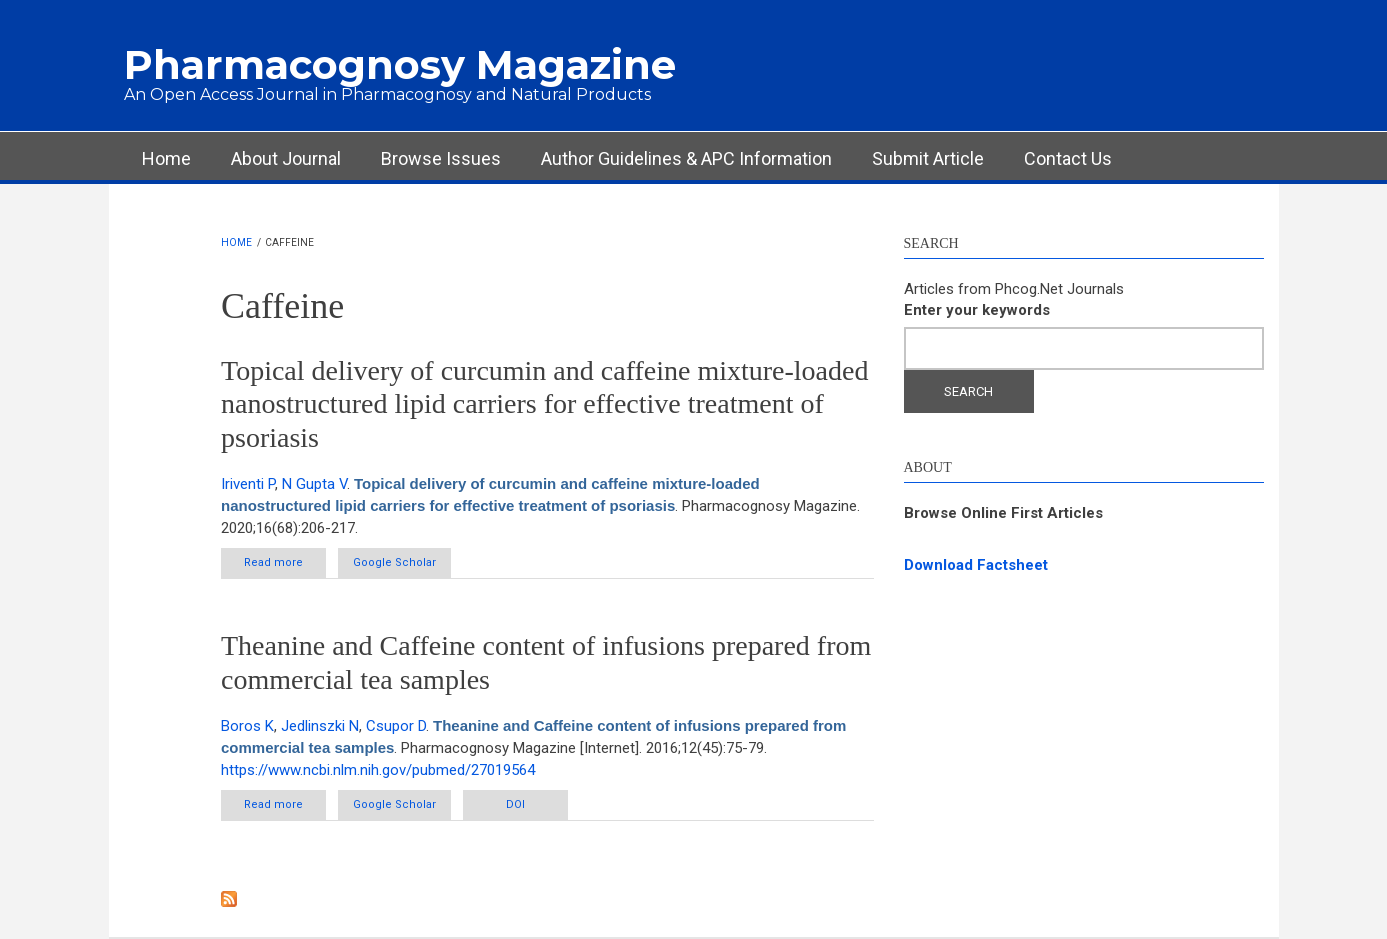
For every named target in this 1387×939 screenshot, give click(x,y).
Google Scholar (394, 562)
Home (166, 158)
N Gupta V (314, 484)
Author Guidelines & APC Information (686, 158)
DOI (515, 804)
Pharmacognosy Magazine (400, 64)
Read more (285, 566)
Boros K (247, 726)
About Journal (286, 158)
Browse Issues (441, 158)
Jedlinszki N (320, 726)
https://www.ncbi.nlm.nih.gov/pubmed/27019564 (378, 770)
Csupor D (396, 726)
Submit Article (928, 158)
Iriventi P (248, 484)
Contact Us (1068, 158)
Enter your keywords (977, 310)
